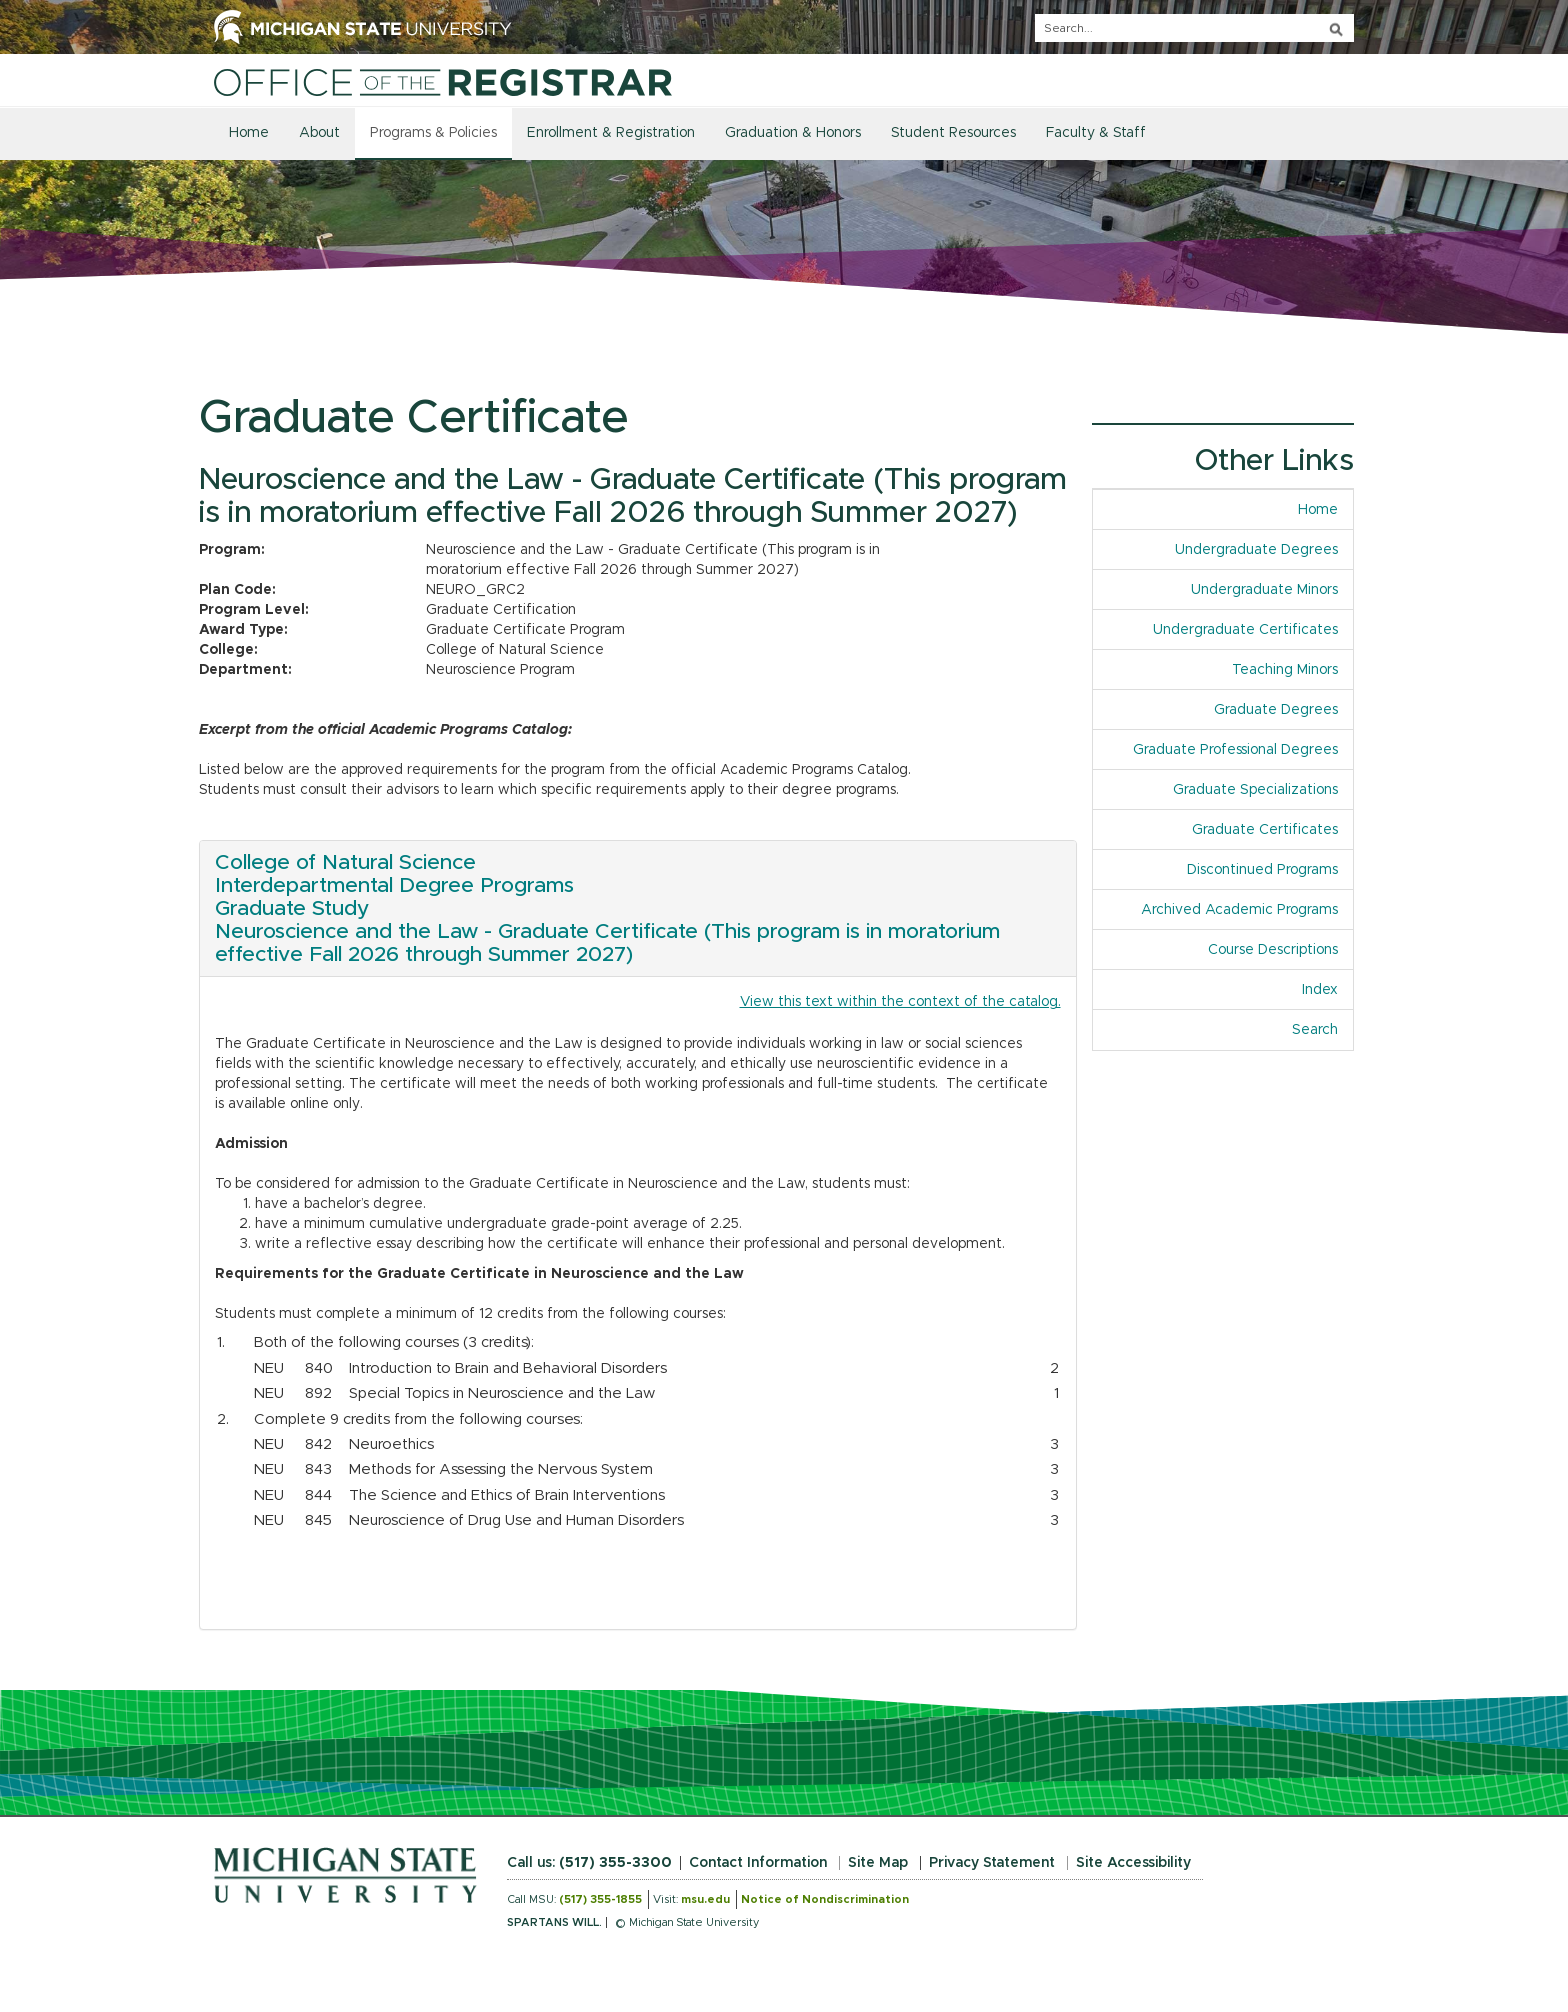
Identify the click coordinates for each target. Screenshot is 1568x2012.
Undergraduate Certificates (1245, 630)
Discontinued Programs (1262, 870)
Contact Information (758, 1863)
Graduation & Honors (793, 133)
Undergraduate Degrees (1256, 550)
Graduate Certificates (1265, 830)
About (319, 133)
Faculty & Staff (1096, 133)
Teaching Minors (1285, 670)
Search (1315, 1030)
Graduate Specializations (1255, 790)
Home (249, 133)
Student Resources (953, 133)
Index (1327, 988)
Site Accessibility (1133, 1863)
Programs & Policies (433, 133)
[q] (1194, 28)
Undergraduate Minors (1264, 590)
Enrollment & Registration (611, 133)
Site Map (878, 1863)
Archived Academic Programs (1239, 910)
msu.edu (705, 1899)
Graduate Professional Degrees (1235, 750)
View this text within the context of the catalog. (900, 1002)
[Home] (443, 82)
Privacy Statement (992, 1863)
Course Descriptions (1273, 950)
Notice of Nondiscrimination (825, 1899)
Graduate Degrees (1276, 710)
